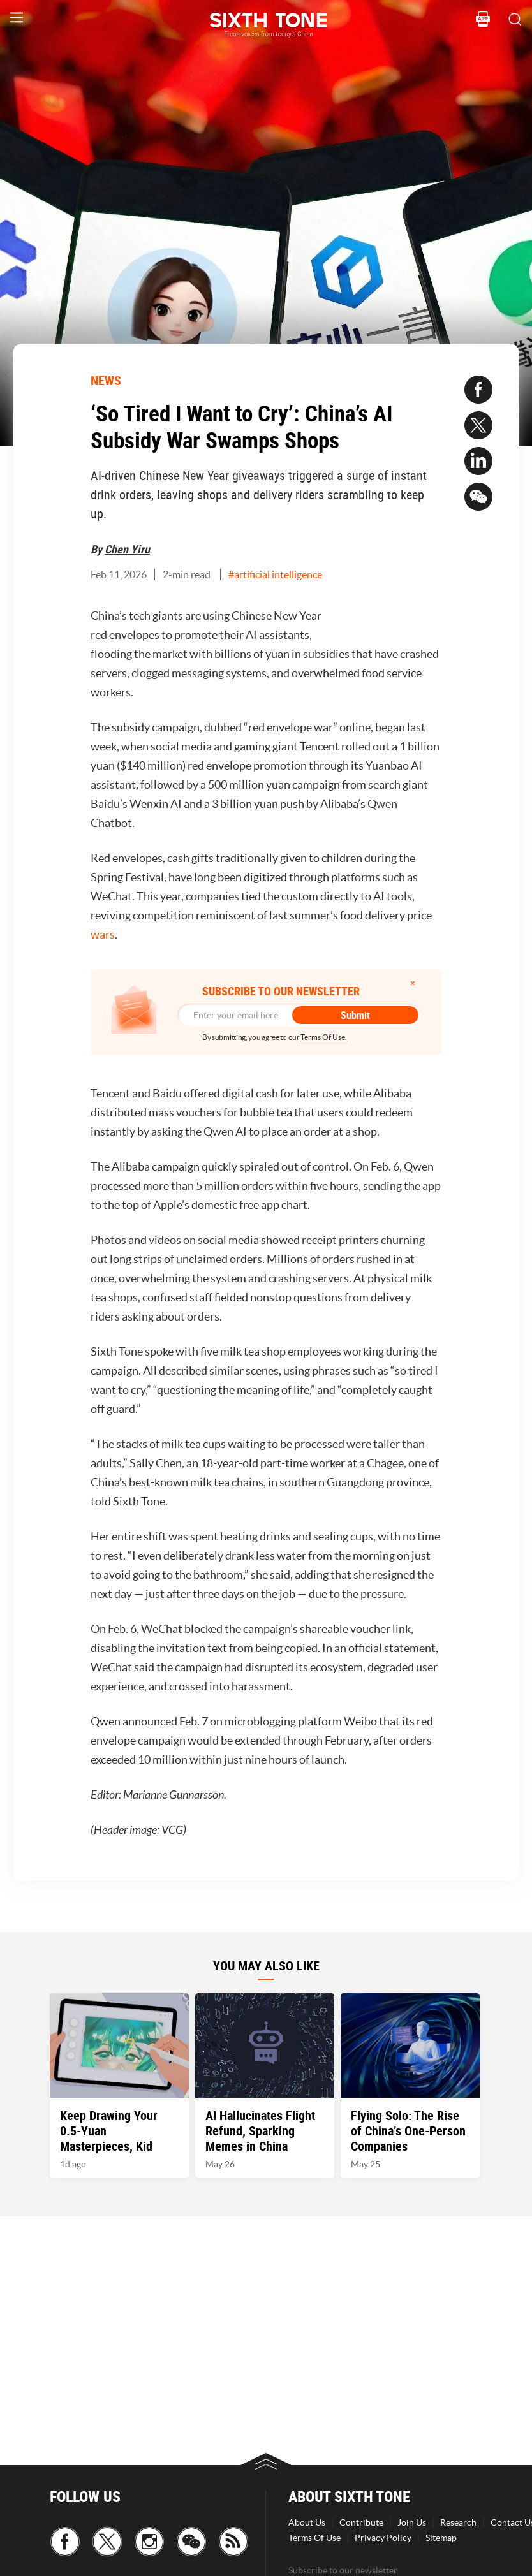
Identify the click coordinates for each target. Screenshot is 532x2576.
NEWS (106, 380)
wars (103, 934)
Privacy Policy (383, 2538)
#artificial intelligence (275, 574)
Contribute (361, 2522)
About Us (306, 2522)
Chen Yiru (127, 549)
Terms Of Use (314, 2538)
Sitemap (441, 2538)
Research (458, 2522)
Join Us (411, 2522)
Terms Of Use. (323, 1037)
